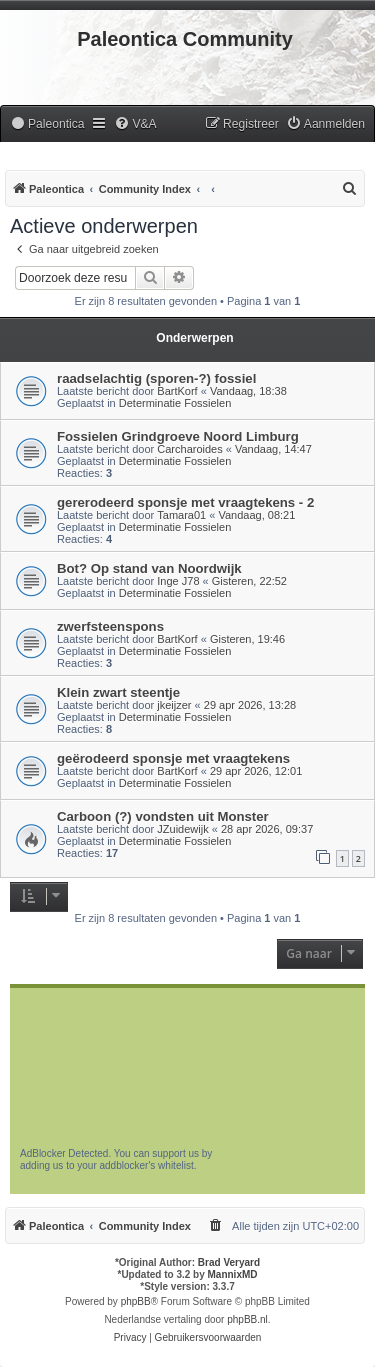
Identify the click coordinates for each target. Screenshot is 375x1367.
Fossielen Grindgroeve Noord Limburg (178, 436)
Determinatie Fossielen (175, 403)
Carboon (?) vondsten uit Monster (163, 816)
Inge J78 (178, 581)
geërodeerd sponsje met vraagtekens (173, 758)
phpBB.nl (247, 1319)
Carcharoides (189, 449)
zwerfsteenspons (110, 626)
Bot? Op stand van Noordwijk (149, 568)
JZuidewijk (182, 829)
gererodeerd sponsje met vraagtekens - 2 (185, 502)
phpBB (136, 1301)
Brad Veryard (229, 1262)
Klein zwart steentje (118, 692)
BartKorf (177, 391)
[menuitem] (47, 124)
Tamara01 (181, 515)
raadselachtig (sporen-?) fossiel (156, 378)
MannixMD (233, 1274)
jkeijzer (174, 705)
